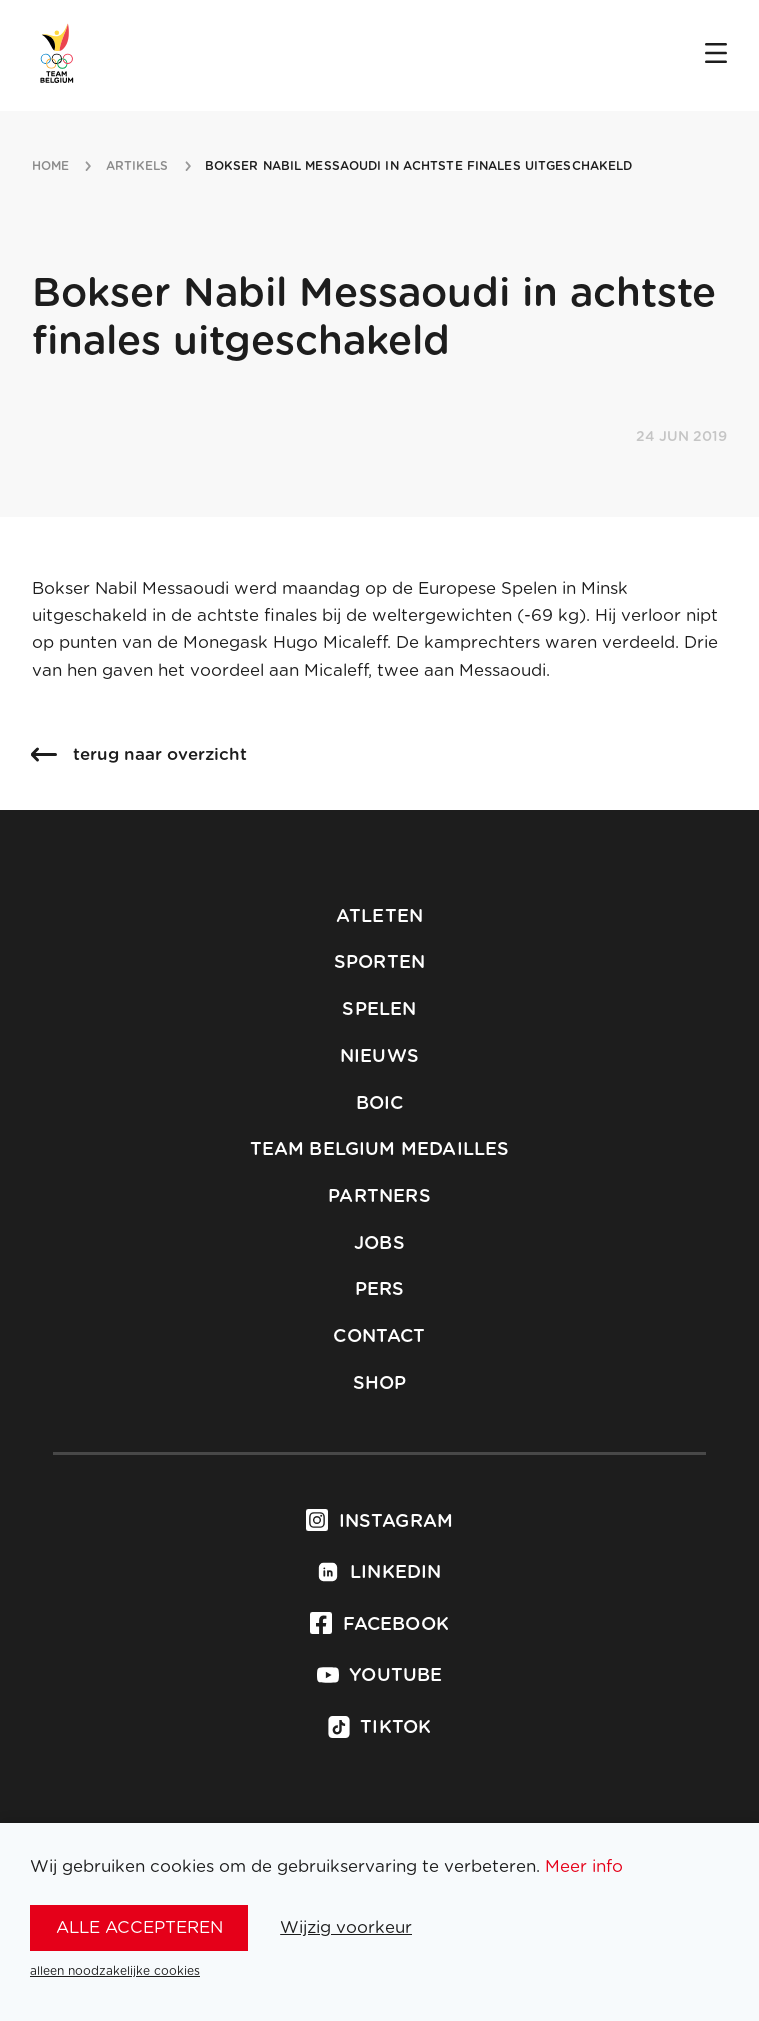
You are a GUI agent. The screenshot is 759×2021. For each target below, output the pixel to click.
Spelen (379, 1010)
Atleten (379, 917)
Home (50, 166)
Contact (379, 1337)
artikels (137, 166)
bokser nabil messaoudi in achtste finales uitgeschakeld (419, 166)
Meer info (584, 1866)
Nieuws (379, 1057)
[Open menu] (716, 55)
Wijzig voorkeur (346, 1927)
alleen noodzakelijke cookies (115, 1971)
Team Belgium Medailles (380, 1150)
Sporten (379, 963)
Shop (380, 1384)
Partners (379, 1197)
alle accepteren (139, 1927)
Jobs (379, 1244)
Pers (380, 1290)
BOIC (380, 1104)
